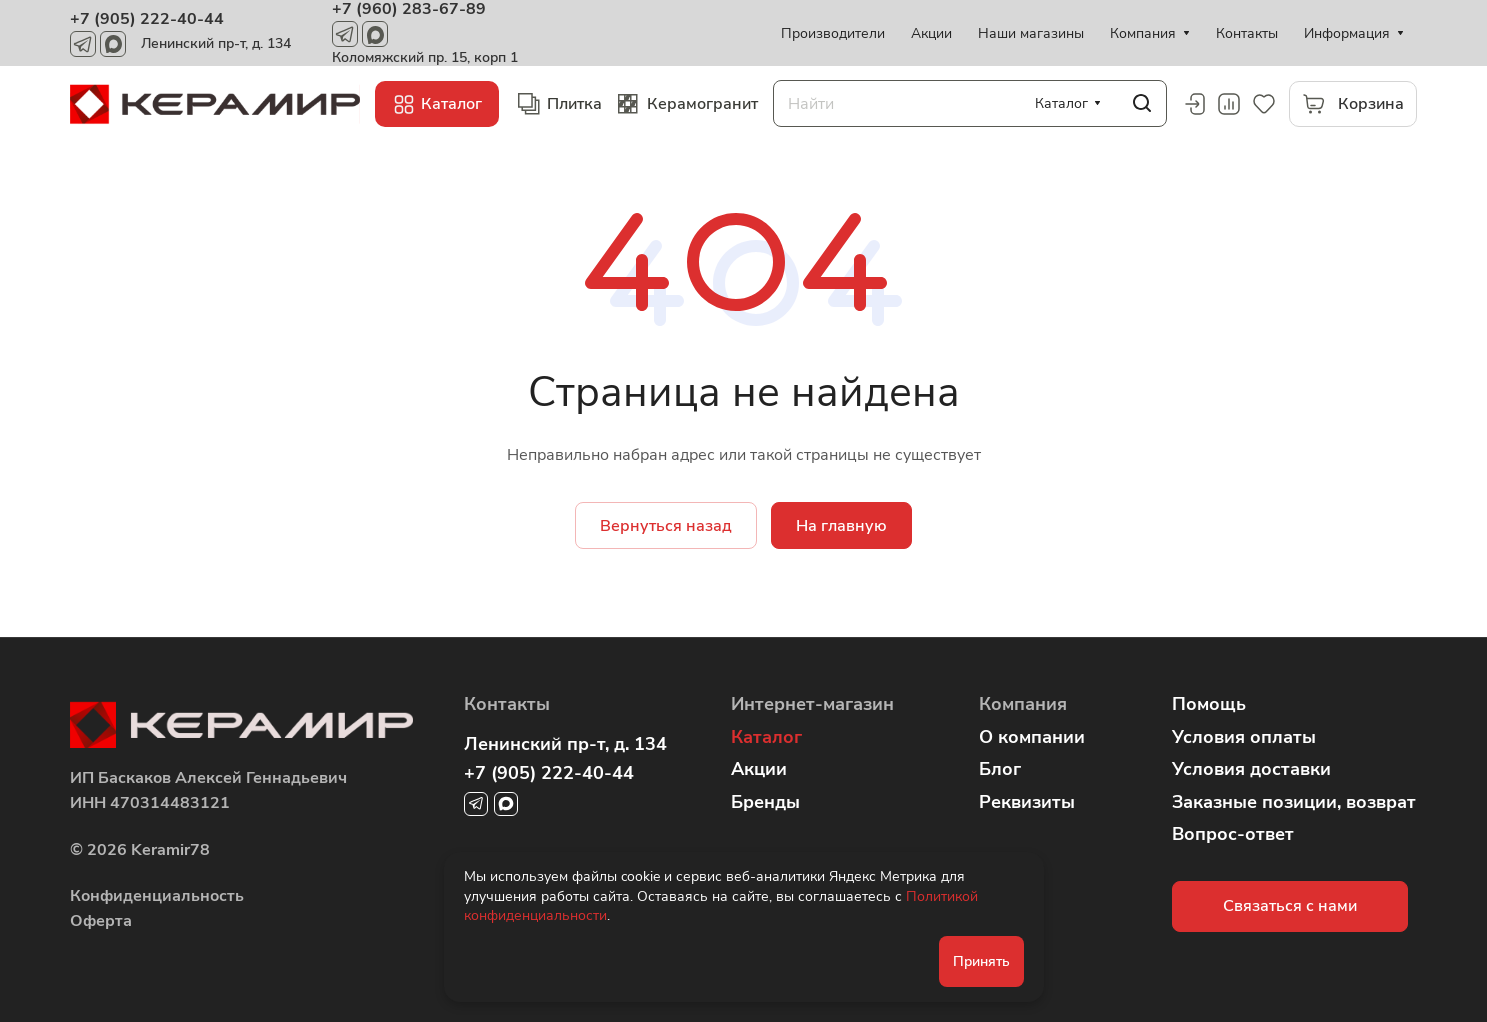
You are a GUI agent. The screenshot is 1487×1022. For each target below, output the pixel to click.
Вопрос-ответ (1233, 834)
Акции (759, 769)
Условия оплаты (1244, 737)
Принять (981, 961)
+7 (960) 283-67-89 (409, 9)
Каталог (766, 737)
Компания (1023, 704)
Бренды (765, 802)
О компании (1032, 737)
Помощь (1209, 704)
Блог (1000, 769)
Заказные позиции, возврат (1294, 802)
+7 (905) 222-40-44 (147, 19)
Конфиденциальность (157, 896)
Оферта (101, 921)
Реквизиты (1027, 802)
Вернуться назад (666, 526)
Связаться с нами (1290, 906)
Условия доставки (1251, 769)
